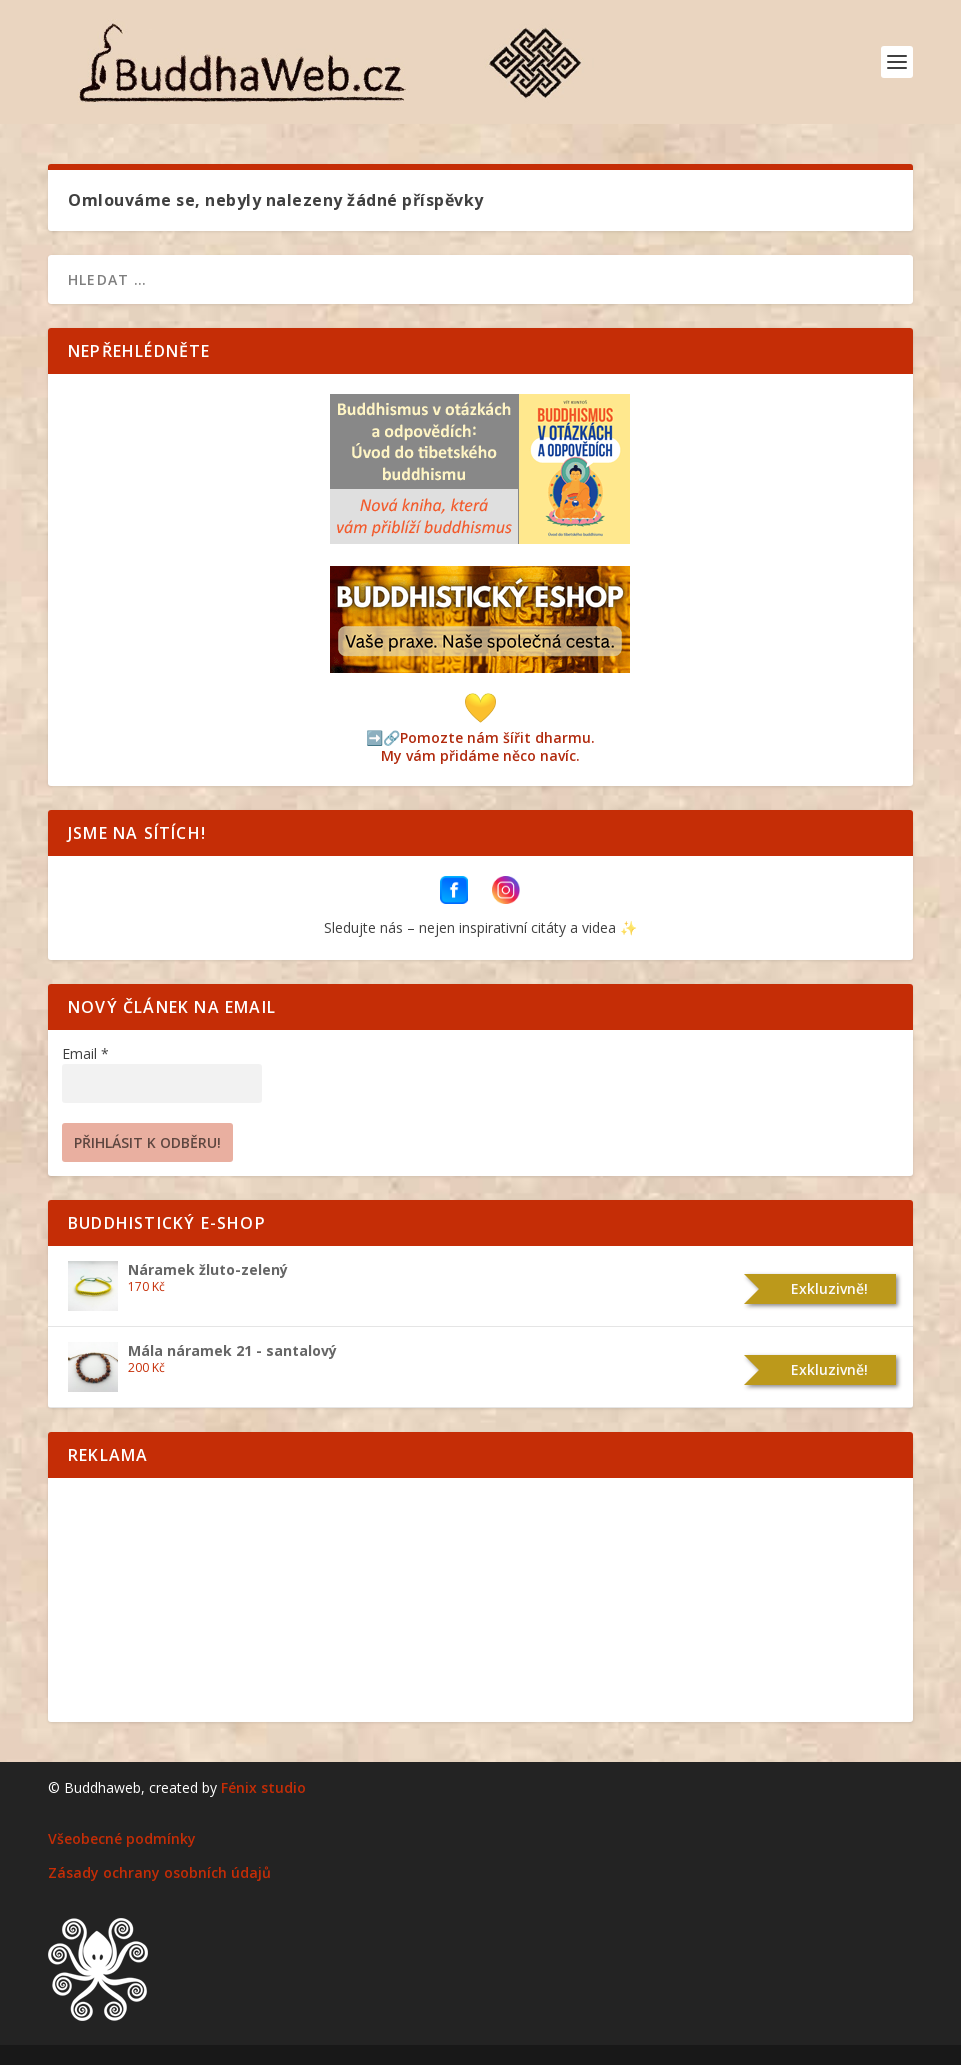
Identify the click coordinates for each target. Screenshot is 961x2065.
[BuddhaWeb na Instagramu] (506, 898)
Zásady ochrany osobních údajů (159, 1872)
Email (85, 1053)
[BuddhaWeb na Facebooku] (456, 898)
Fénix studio (263, 1787)
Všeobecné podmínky (122, 1838)
